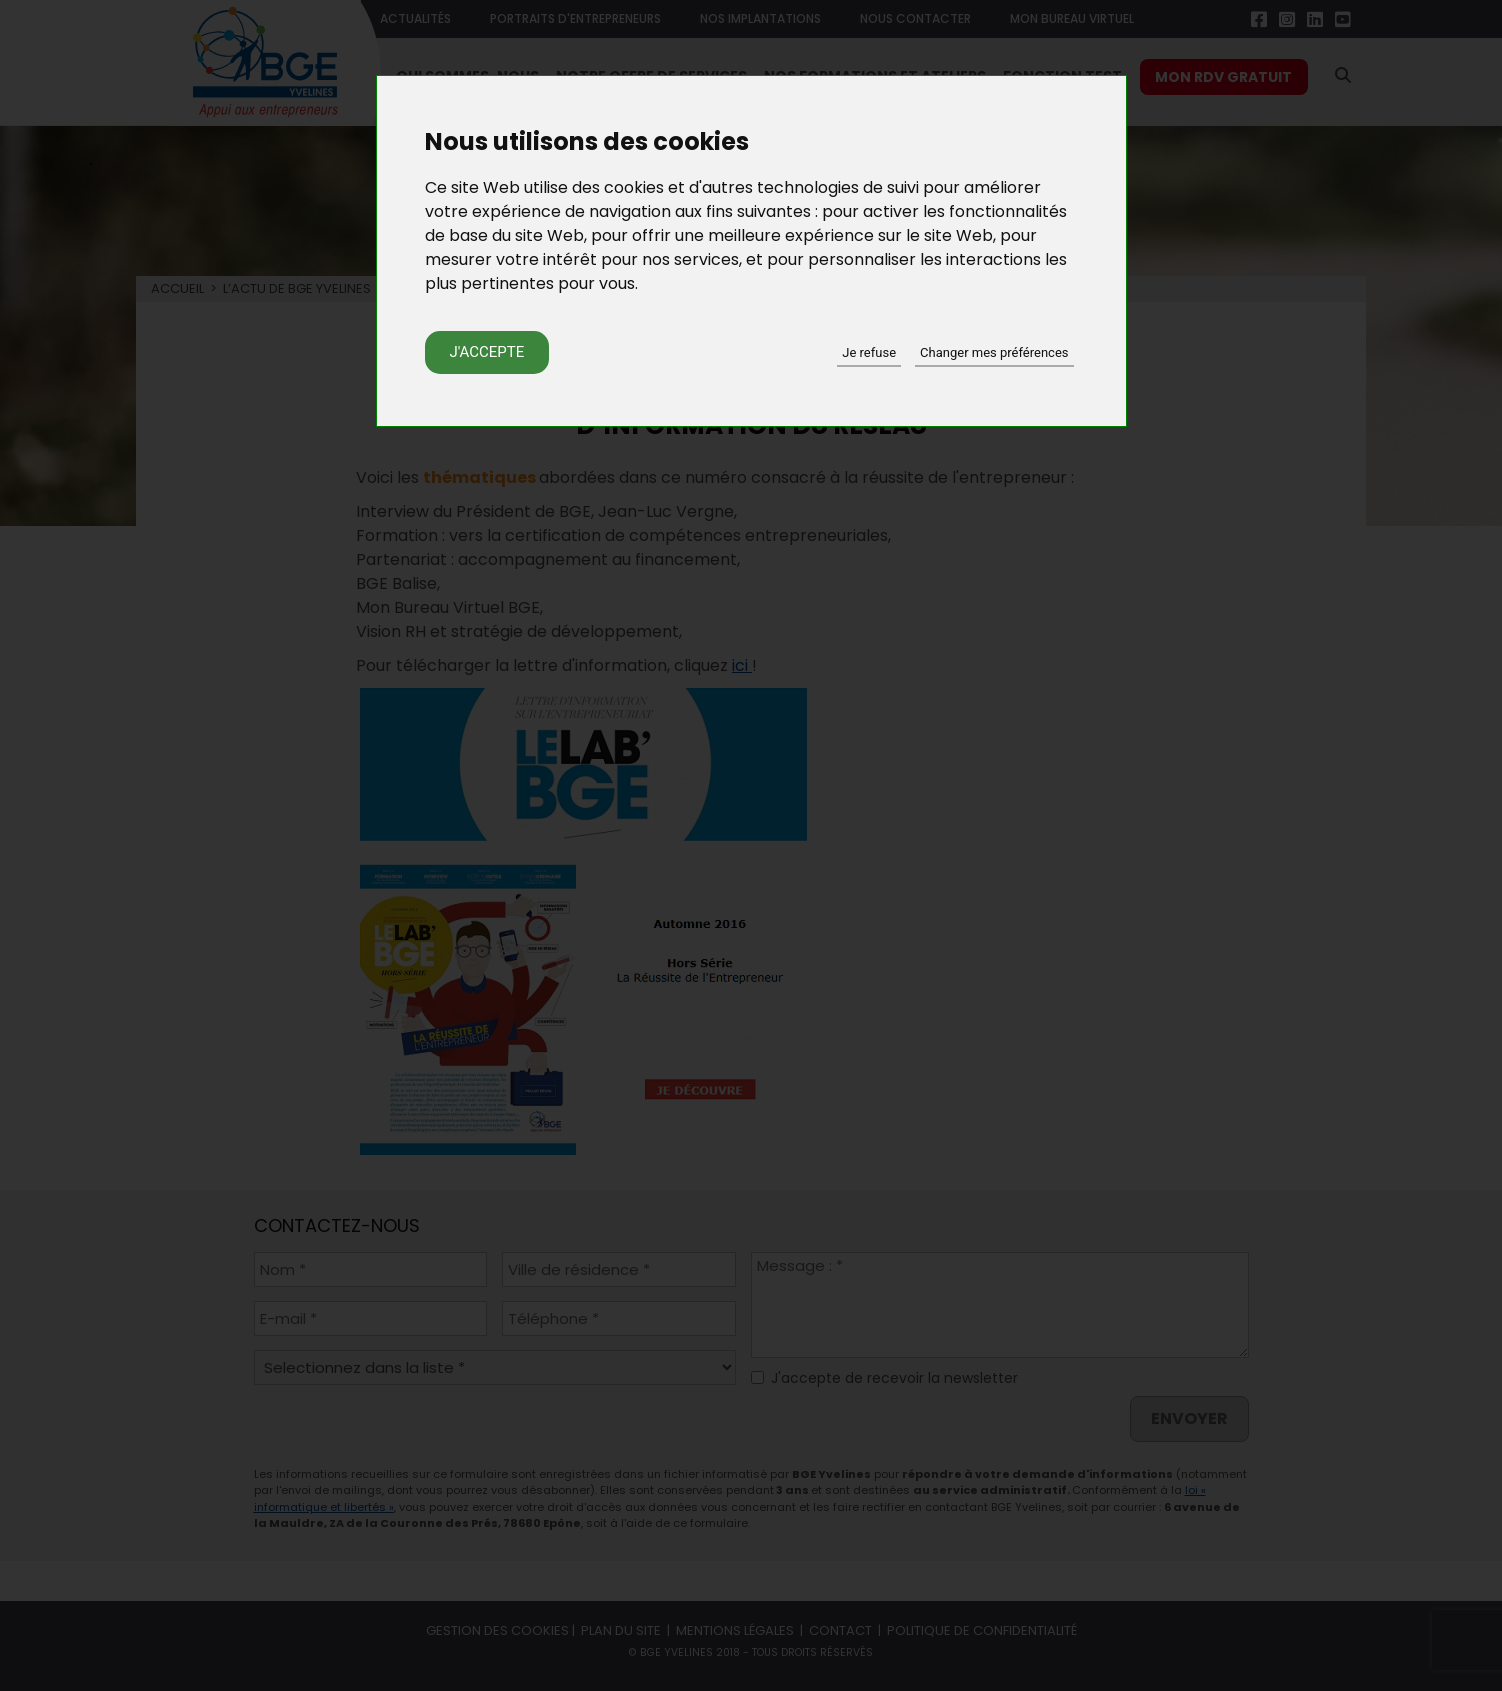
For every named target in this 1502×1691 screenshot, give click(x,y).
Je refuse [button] (869, 352)
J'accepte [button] (487, 352)
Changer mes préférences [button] (994, 352)
